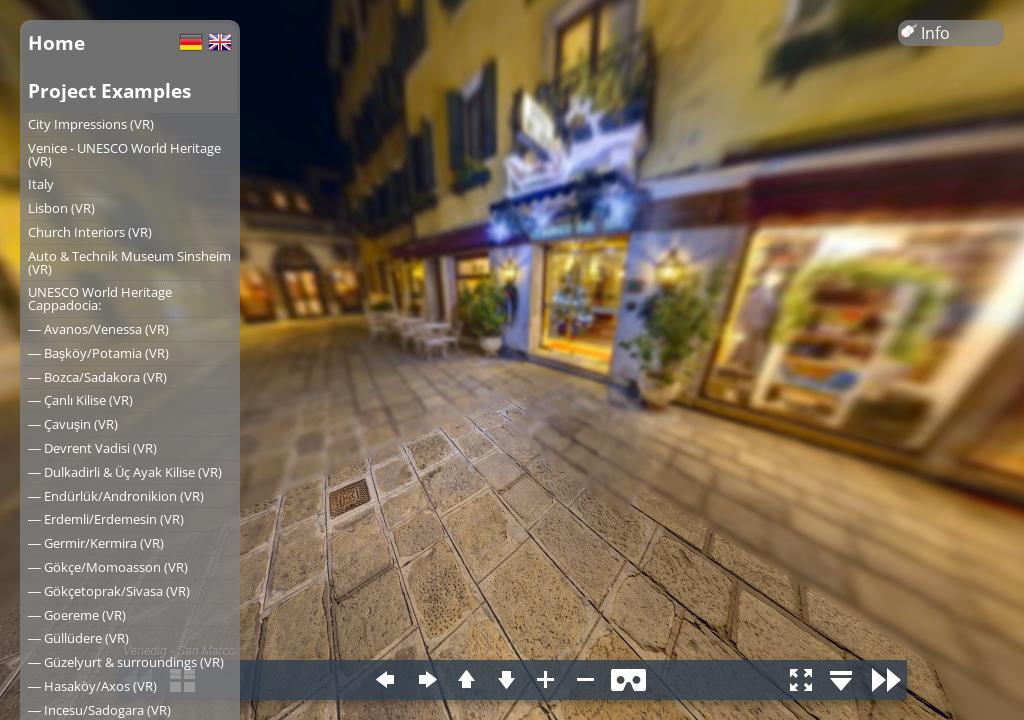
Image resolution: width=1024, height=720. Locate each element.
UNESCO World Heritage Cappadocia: (100, 298)
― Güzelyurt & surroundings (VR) (126, 662)
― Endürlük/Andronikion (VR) (116, 496)
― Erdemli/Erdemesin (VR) (106, 519)
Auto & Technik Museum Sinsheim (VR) (129, 262)
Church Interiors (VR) (90, 232)
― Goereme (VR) (77, 615)
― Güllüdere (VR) (78, 638)
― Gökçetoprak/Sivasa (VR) (109, 591)
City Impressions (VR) (91, 124)
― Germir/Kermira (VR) (96, 543)
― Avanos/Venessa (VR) (98, 329)
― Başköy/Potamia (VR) (98, 353)
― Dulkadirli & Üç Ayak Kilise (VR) (125, 472)
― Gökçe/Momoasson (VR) (108, 567)
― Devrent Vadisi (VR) (92, 448)
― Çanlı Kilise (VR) (80, 400)
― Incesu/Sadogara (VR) (99, 710)
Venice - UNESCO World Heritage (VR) (124, 154)
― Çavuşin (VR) (73, 424)
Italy (41, 184)
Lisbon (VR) (61, 208)
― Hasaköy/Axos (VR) (92, 686)
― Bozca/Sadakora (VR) (97, 377)
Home (56, 42)
